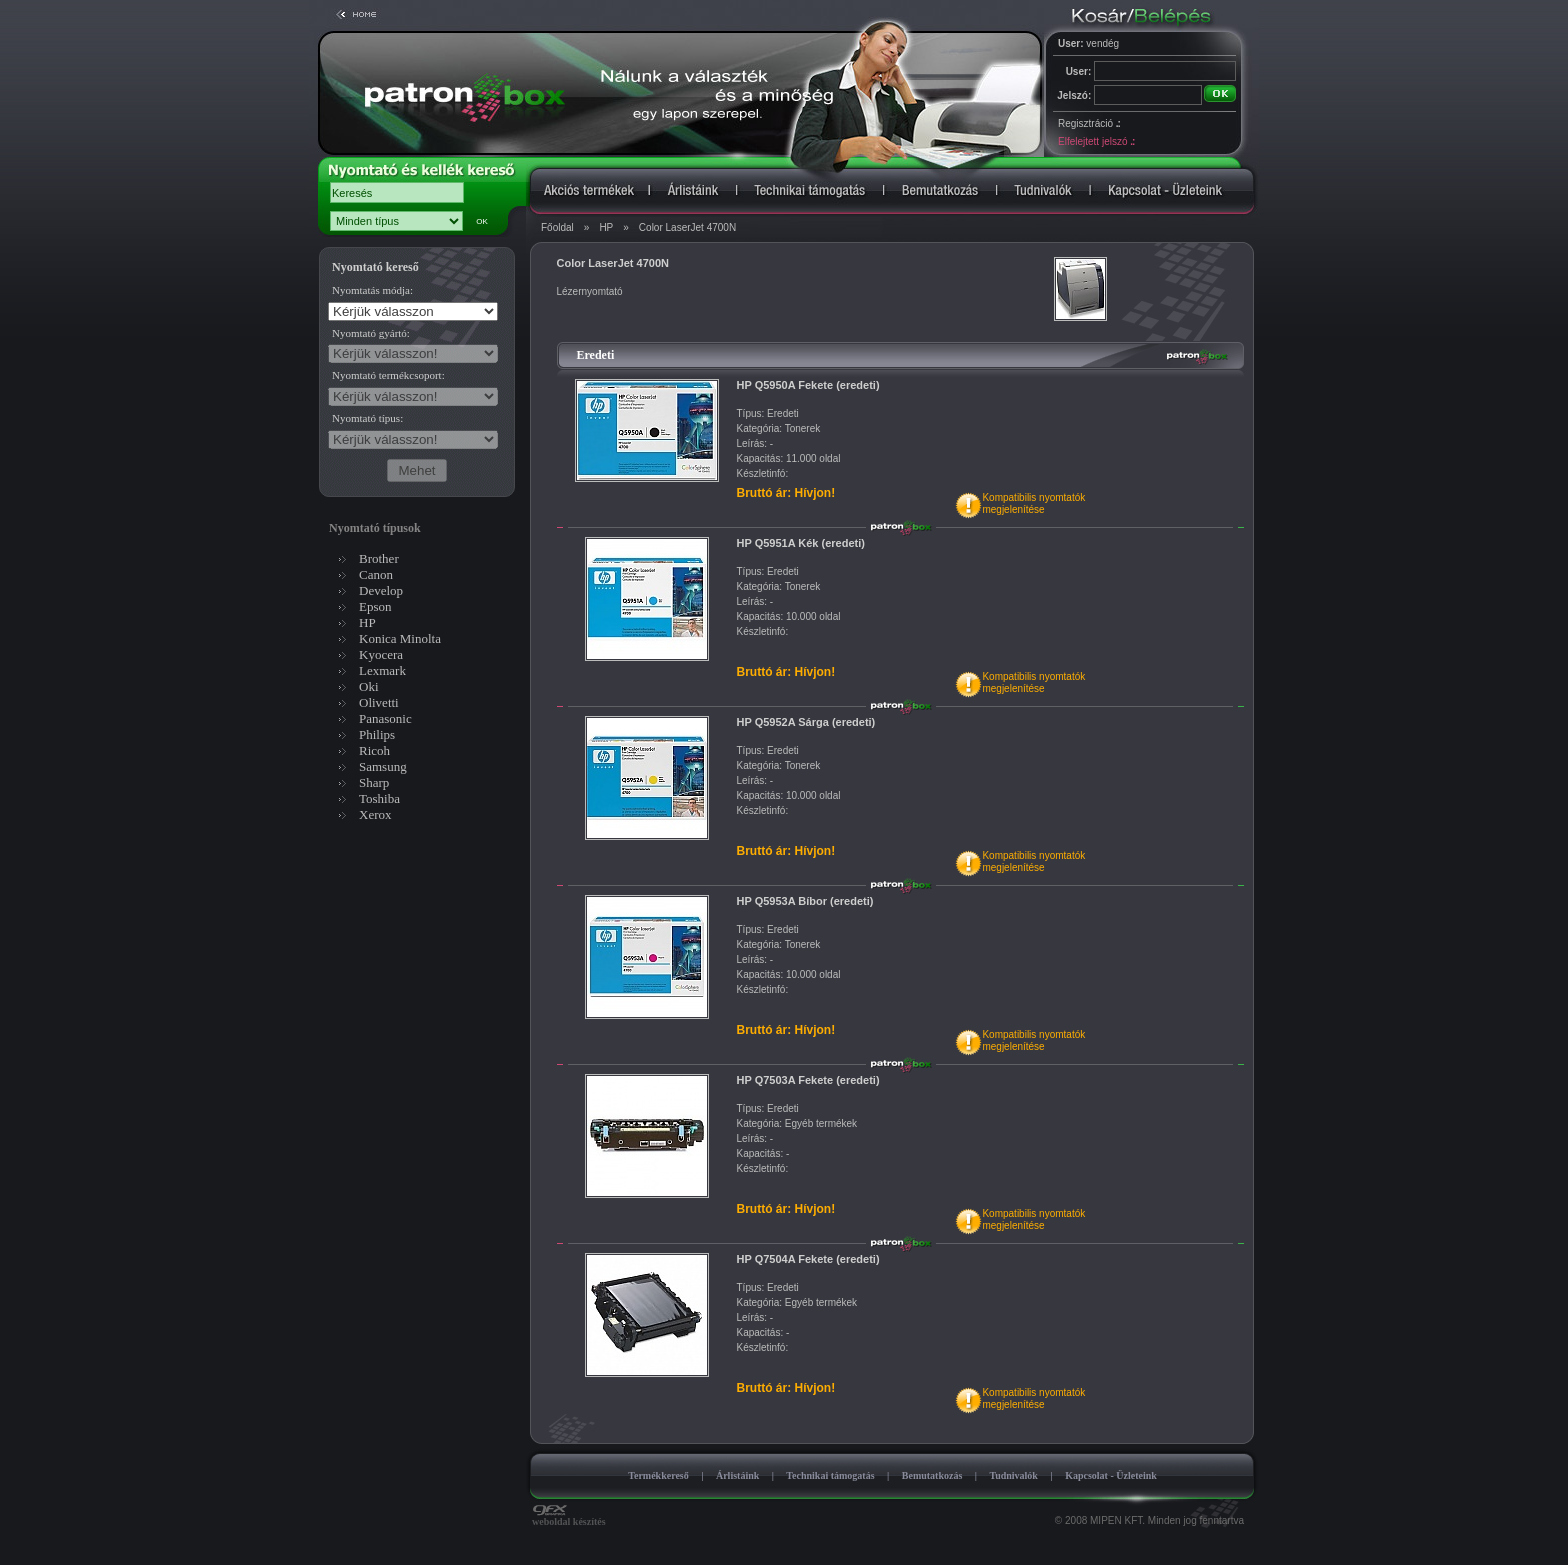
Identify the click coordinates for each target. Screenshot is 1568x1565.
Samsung (383, 766)
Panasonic (385, 718)
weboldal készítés (569, 1517)
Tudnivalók (1013, 1475)
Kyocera (381, 654)
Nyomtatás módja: (372, 290)
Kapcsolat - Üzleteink (1111, 1475)
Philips (377, 734)
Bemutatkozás (932, 1475)
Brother (379, 558)
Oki (369, 686)
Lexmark (382, 670)
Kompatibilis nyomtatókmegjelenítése (1033, 503)
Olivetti (379, 702)
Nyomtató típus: (367, 418)
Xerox (375, 814)
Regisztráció (1089, 123)
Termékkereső (658, 1475)
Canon (376, 574)
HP (606, 227)
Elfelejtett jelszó (1096, 141)
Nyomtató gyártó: (371, 333)
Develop (381, 590)
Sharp (374, 782)
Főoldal (557, 227)
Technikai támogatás (830, 1475)
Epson (375, 606)
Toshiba (379, 798)
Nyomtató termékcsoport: (388, 375)
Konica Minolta (400, 638)
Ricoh (374, 750)
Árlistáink (737, 1475)
